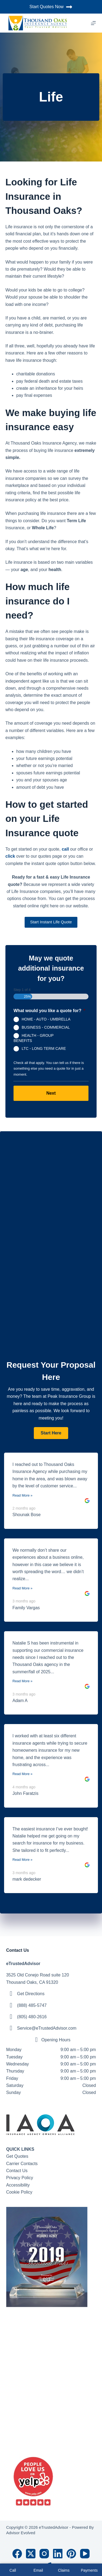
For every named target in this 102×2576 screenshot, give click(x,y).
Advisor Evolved (20, 2532)
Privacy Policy (19, 2177)
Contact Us (17, 2170)
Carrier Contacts (22, 2163)
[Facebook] (17, 2553)
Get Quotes (17, 2156)
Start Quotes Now (51, 7)
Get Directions (30, 1993)
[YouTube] (85, 2553)
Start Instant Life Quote (51, 922)
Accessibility (18, 2185)
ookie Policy (20, 2192)
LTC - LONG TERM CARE (44, 1048)
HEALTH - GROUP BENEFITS (34, 1038)
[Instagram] (44, 2553)
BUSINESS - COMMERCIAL (46, 1027)
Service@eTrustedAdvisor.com (46, 2028)
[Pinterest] (71, 2553)
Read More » (22, 1495)
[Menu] (93, 23)
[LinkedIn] (57, 2553)
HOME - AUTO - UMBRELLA (46, 1019)
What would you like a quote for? (49, 1010)
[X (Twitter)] (30, 2553)
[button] (51, 1433)
